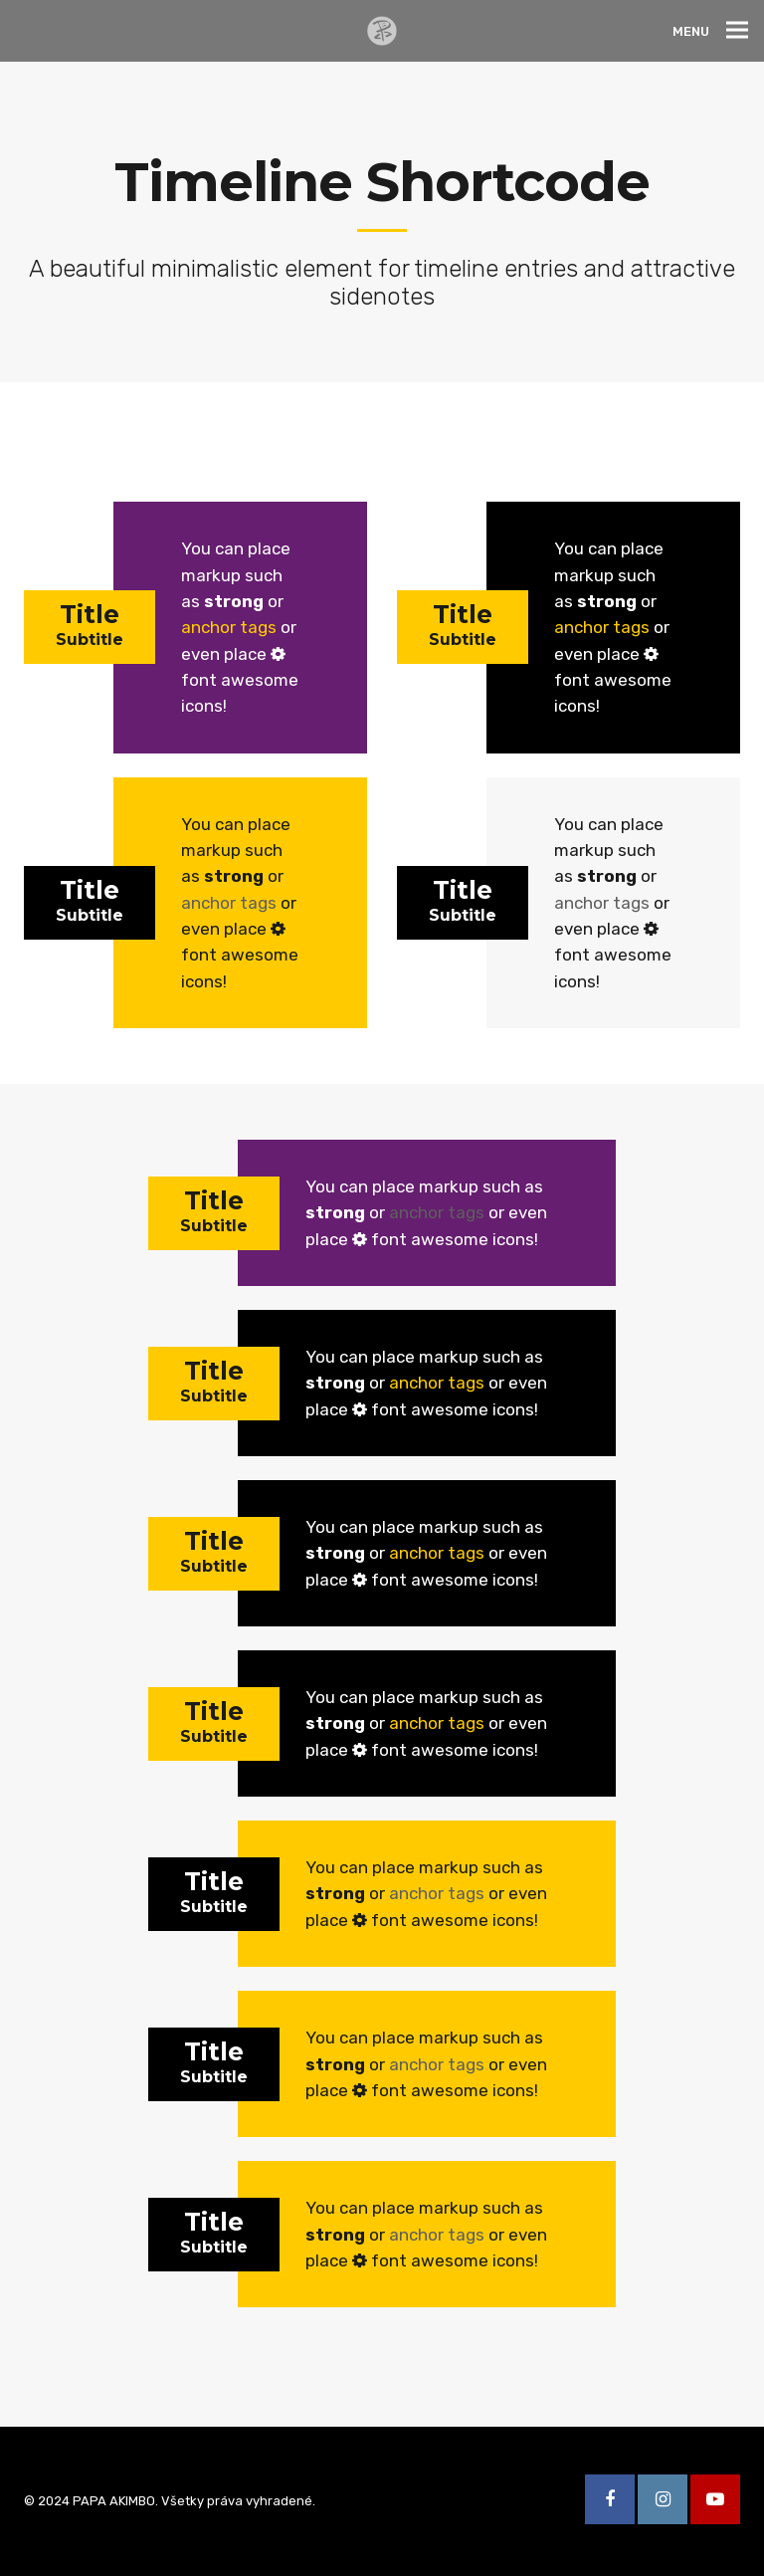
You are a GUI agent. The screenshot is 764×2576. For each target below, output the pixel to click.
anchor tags (229, 627)
